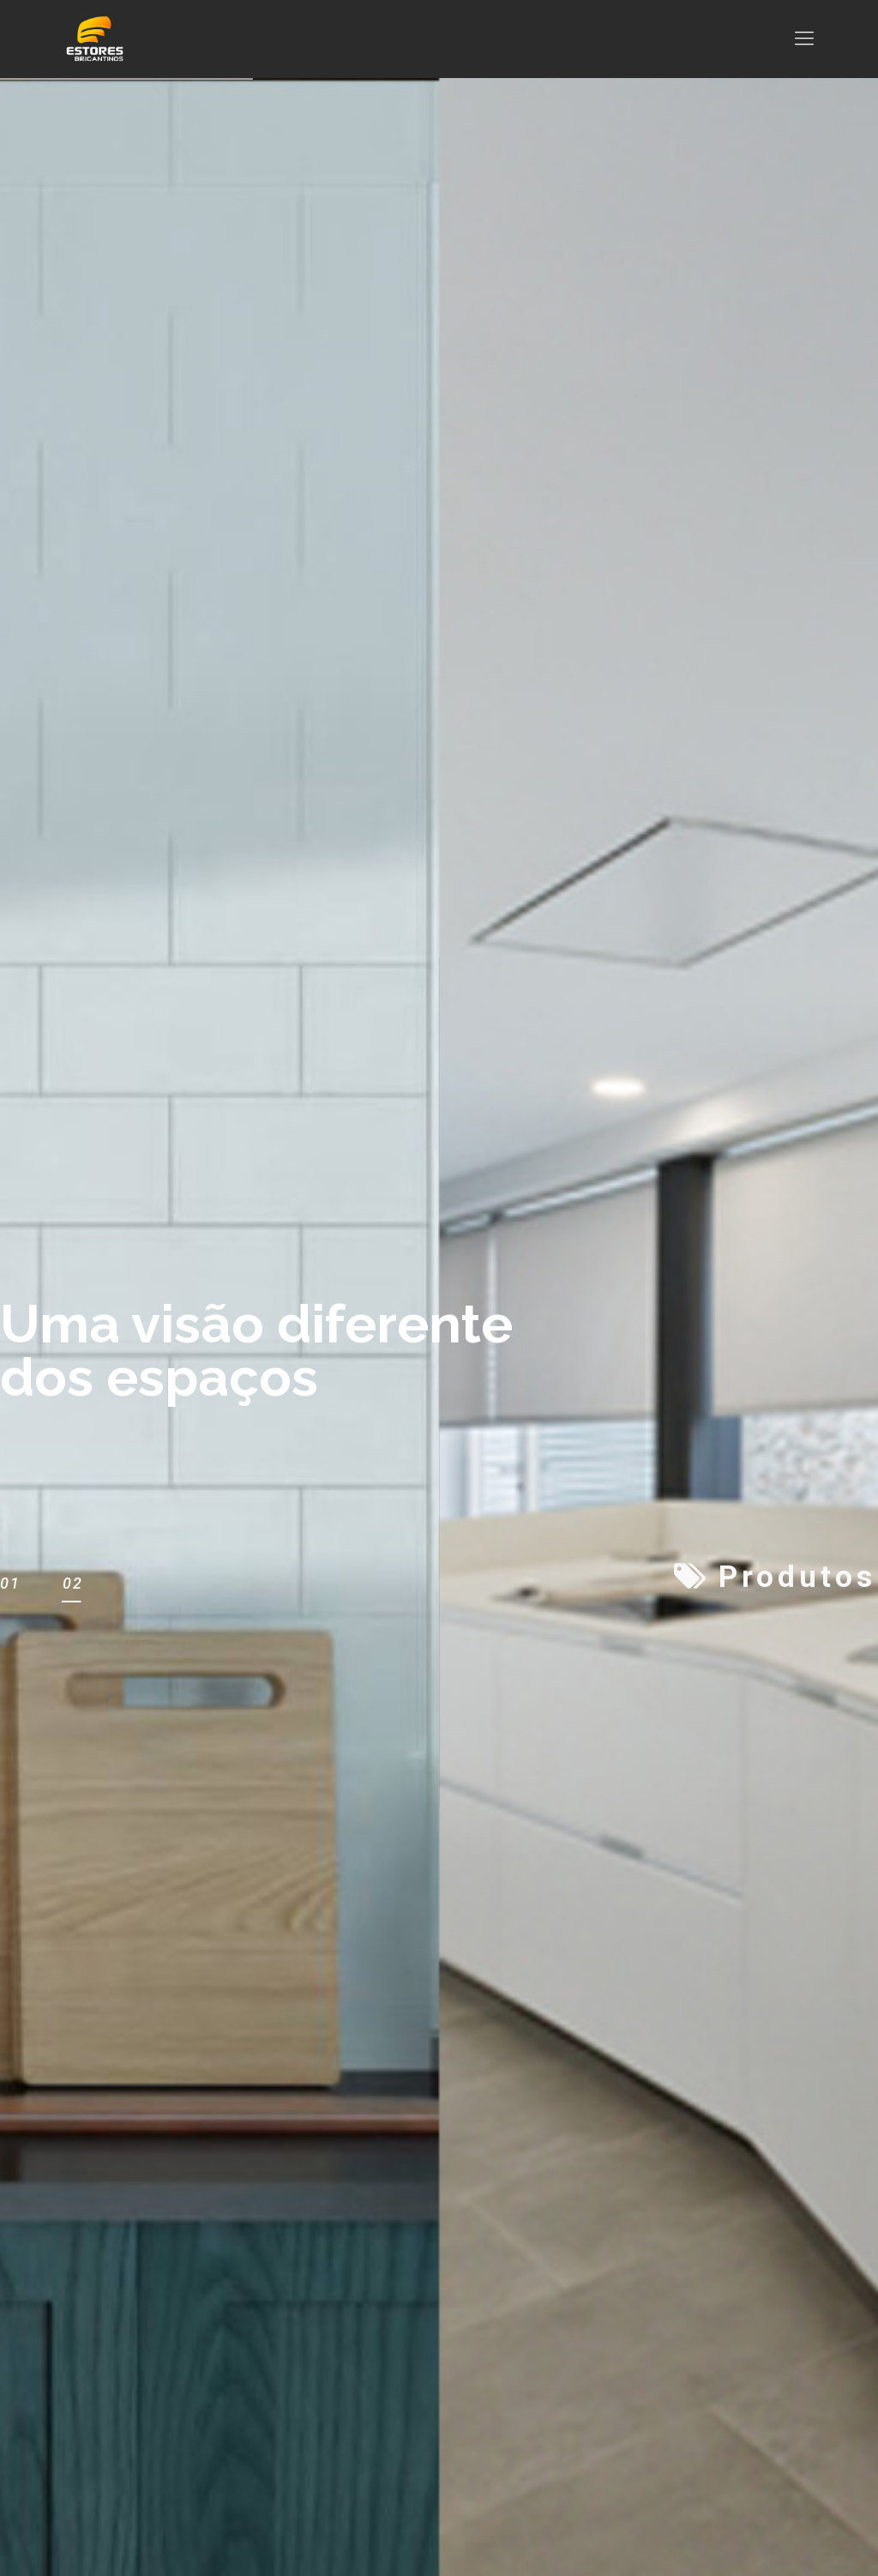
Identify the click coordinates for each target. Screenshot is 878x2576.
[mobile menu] (804, 38)
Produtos (775, 1577)
